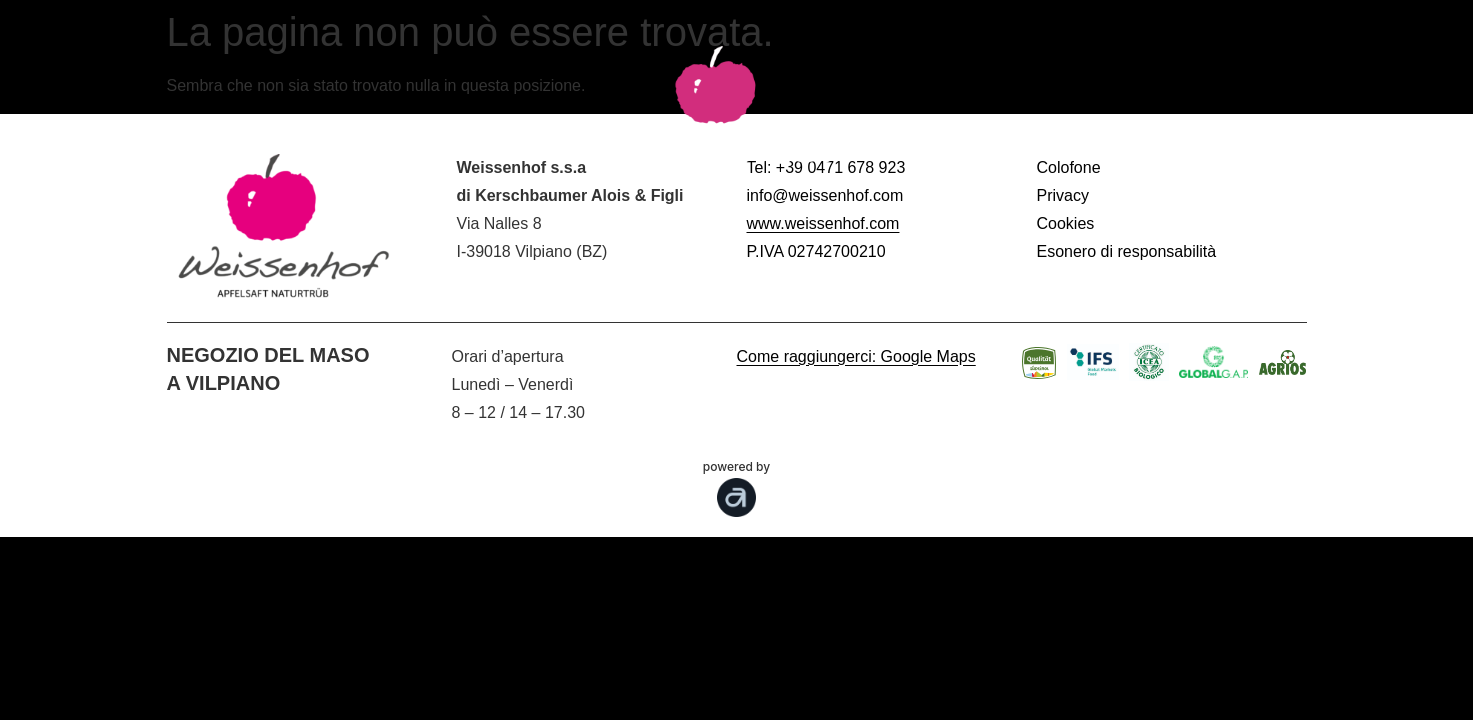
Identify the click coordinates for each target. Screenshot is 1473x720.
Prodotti (395, 144)
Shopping (1254, 143)
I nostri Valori (1002, 144)
